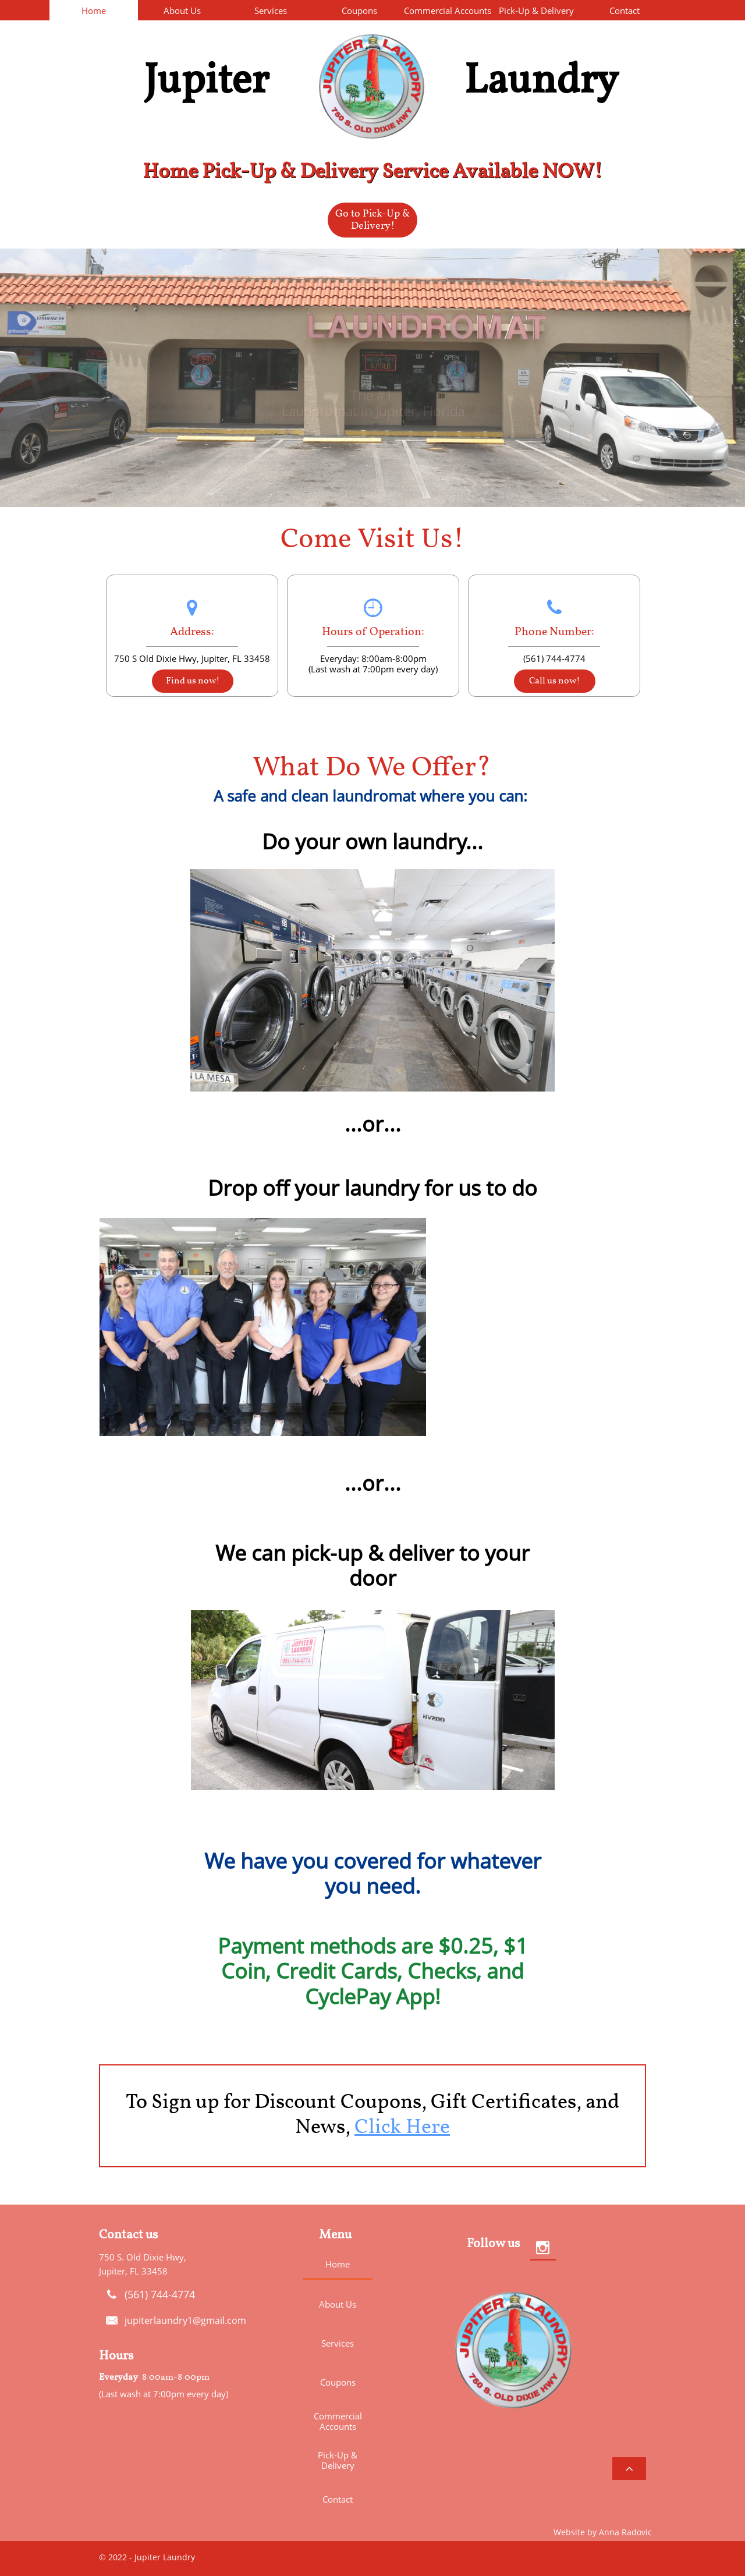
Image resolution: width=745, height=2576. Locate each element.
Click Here (402, 2127)
